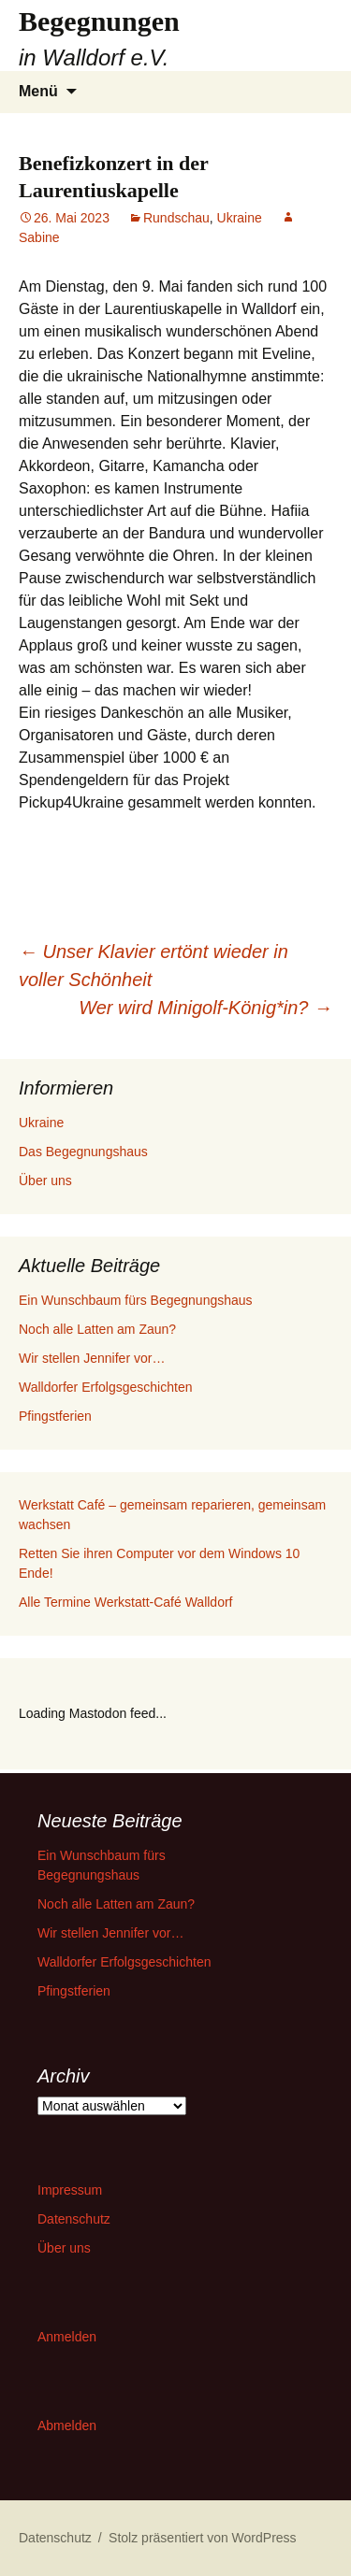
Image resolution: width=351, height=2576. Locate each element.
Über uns (45, 1180)
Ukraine (239, 217)
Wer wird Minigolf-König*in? (205, 1007)
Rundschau (176, 217)
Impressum (69, 2189)
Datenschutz (73, 2218)
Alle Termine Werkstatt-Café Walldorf (125, 1602)
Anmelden (66, 2336)
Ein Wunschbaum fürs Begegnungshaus (136, 1300)
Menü (38, 91)
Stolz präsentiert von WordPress (203, 2537)
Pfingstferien (55, 1416)
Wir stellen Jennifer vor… (92, 1358)
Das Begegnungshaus (83, 1151)
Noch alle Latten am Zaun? (97, 1329)
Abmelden (66, 2425)
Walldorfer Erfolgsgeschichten (105, 1387)
